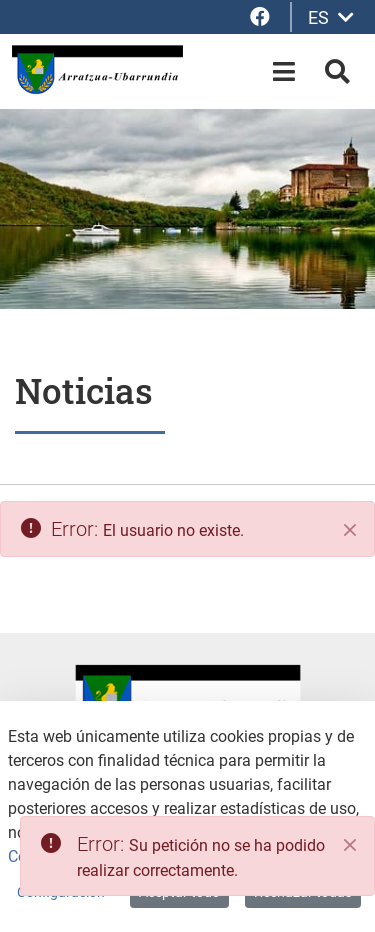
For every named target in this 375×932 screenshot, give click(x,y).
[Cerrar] (350, 530)
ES (331, 17)
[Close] (350, 845)
